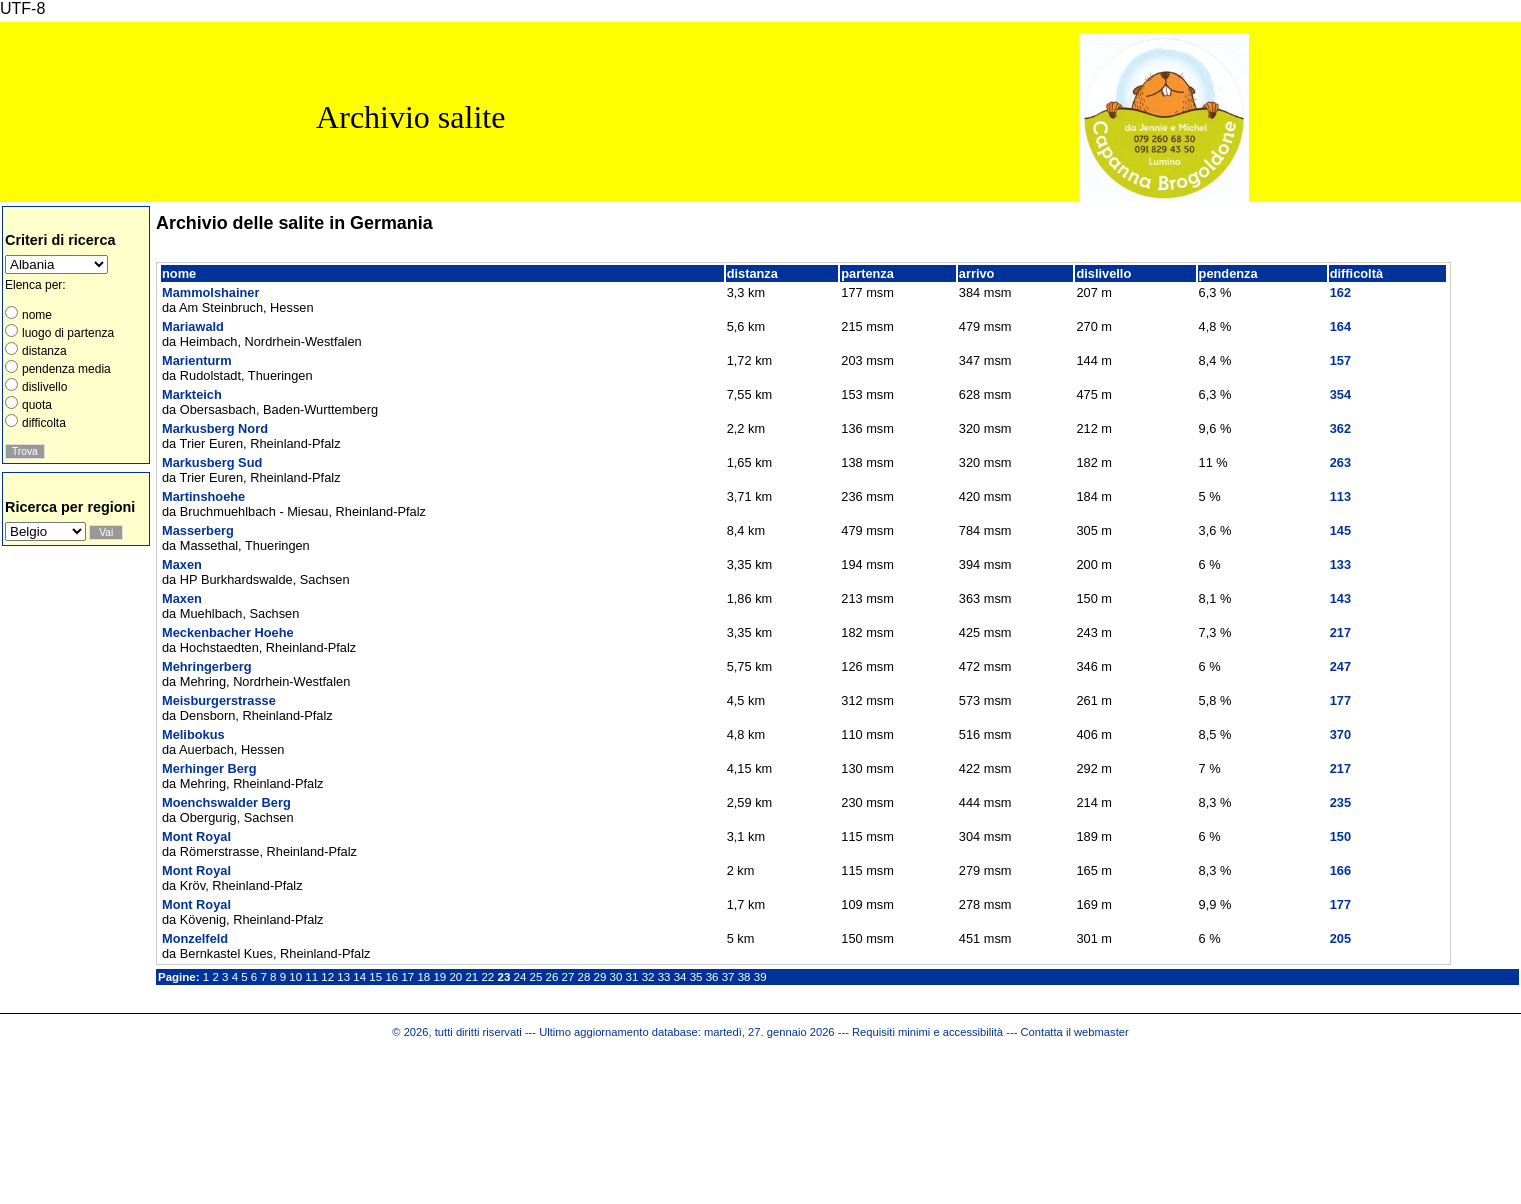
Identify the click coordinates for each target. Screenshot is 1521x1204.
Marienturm (197, 360)
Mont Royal (196, 836)
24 (520, 977)
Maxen (182, 564)
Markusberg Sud (212, 462)
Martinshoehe (203, 496)
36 (712, 977)
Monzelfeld (195, 938)
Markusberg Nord (215, 428)
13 (343, 977)
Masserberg (198, 530)
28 (584, 977)
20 (455, 977)
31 (632, 977)
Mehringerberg (207, 666)
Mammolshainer (210, 292)
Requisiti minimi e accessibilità (927, 1032)
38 (744, 977)
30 (616, 977)
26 (552, 977)
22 (487, 977)
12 (327, 977)
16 (391, 977)
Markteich (192, 394)
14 (359, 977)
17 (407, 977)
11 (311, 977)
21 (471, 977)
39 (760, 977)
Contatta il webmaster (1075, 1032)
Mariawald (193, 326)
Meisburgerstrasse (219, 700)
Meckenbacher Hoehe (228, 632)
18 (423, 977)
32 (648, 977)
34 (680, 977)
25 (536, 977)
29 (600, 977)
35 (696, 977)
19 (439, 977)
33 (664, 977)
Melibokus (193, 734)
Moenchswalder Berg (226, 802)
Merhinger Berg (209, 768)
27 (568, 977)
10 (295, 977)
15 (375, 977)
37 (728, 977)
